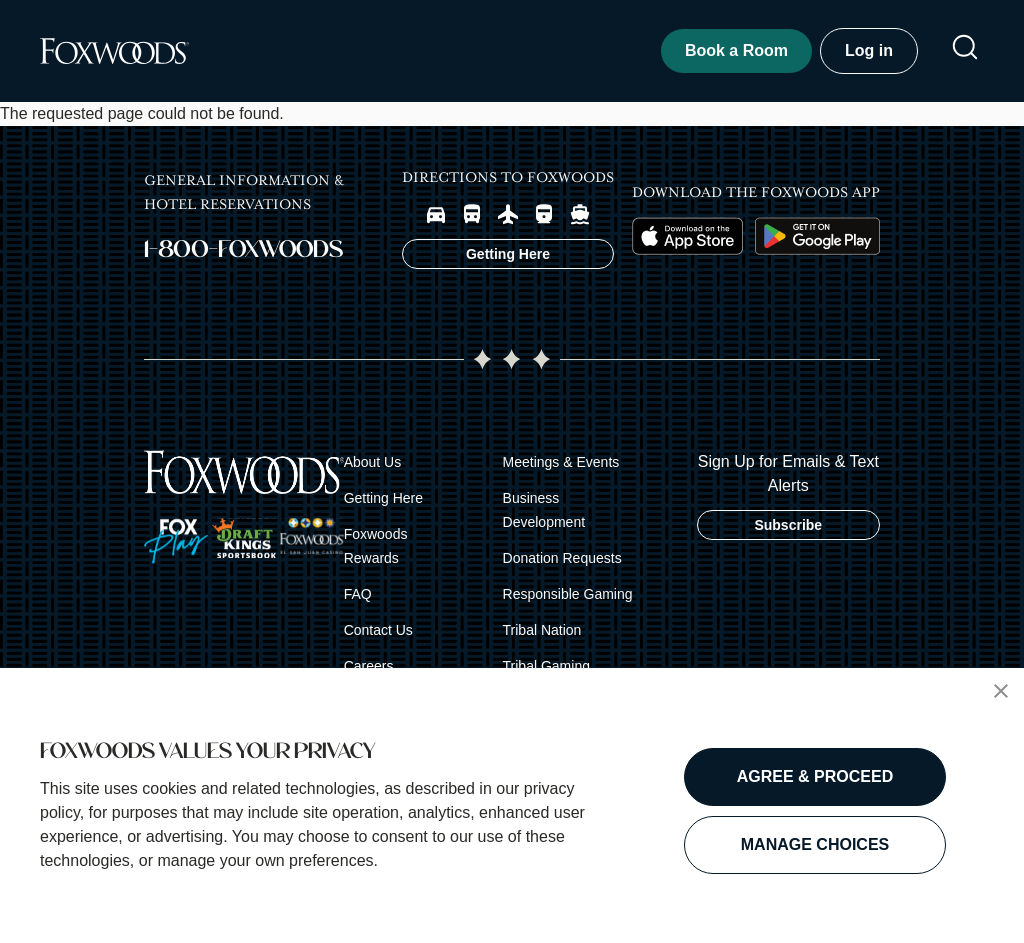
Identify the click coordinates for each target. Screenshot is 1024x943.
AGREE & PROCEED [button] (815, 776)
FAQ (358, 594)
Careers (369, 666)
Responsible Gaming (568, 594)
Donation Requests (562, 558)
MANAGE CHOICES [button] (815, 844)
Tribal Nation (542, 630)
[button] (1001, 691)
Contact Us (378, 630)
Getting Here (383, 498)
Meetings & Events (561, 462)
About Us (373, 462)
